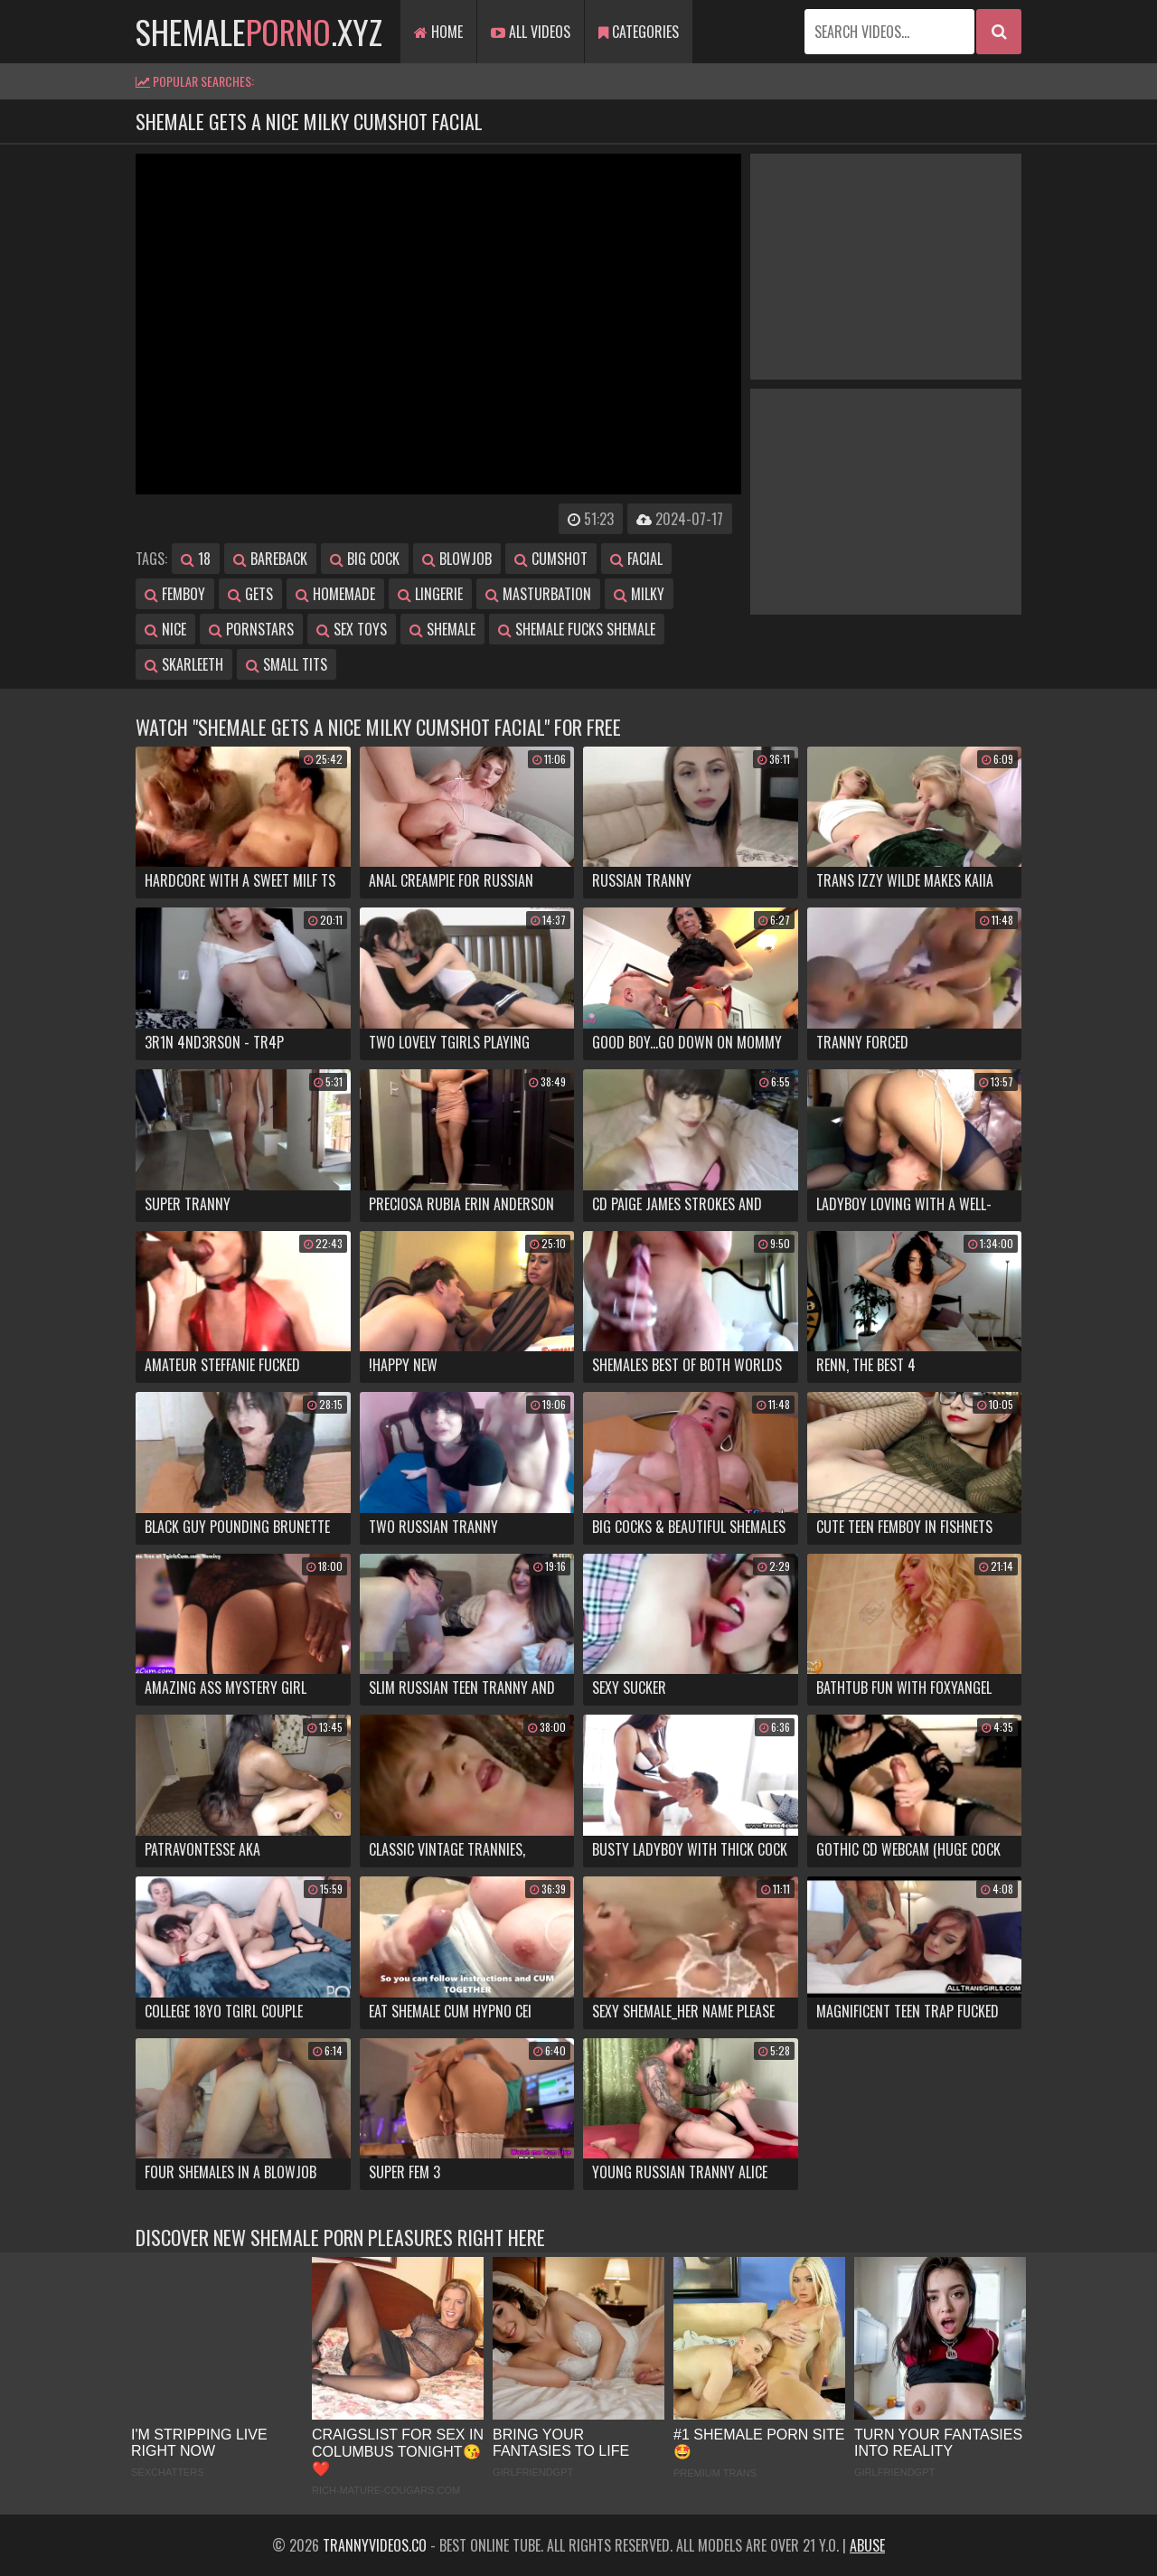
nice (165, 629)
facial (636, 558)
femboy (175, 594)
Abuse (867, 2545)
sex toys (351, 629)
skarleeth (184, 664)
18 (196, 558)
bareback (270, 558)
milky (639, 594)
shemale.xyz (259, 31)
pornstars (251, 629)
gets (250, 594)
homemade (335, 594)
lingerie (430, 594)
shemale (442, 629)
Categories (638, 31)
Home (438, 31)
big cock (365, 558)
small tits (286, 664)
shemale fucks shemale (576, 629)
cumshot (551, 558)
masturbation (538, 594)
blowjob (457, 558)
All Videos (530, 31)
